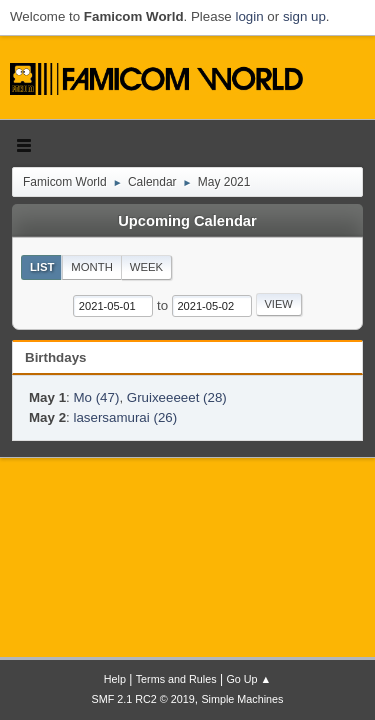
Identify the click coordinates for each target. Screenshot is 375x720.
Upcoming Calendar (187, 221)
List (42, 267)
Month (92, 267)
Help (115, 679)
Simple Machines (242, 699)
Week (146, 267)
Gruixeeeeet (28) (177, 397)
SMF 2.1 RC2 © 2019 (143, 699)
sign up (304, 16)
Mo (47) (96, 397)
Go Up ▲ (248, 679)
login (249, 16)
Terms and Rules (176, 679)
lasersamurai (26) (125, 417)
